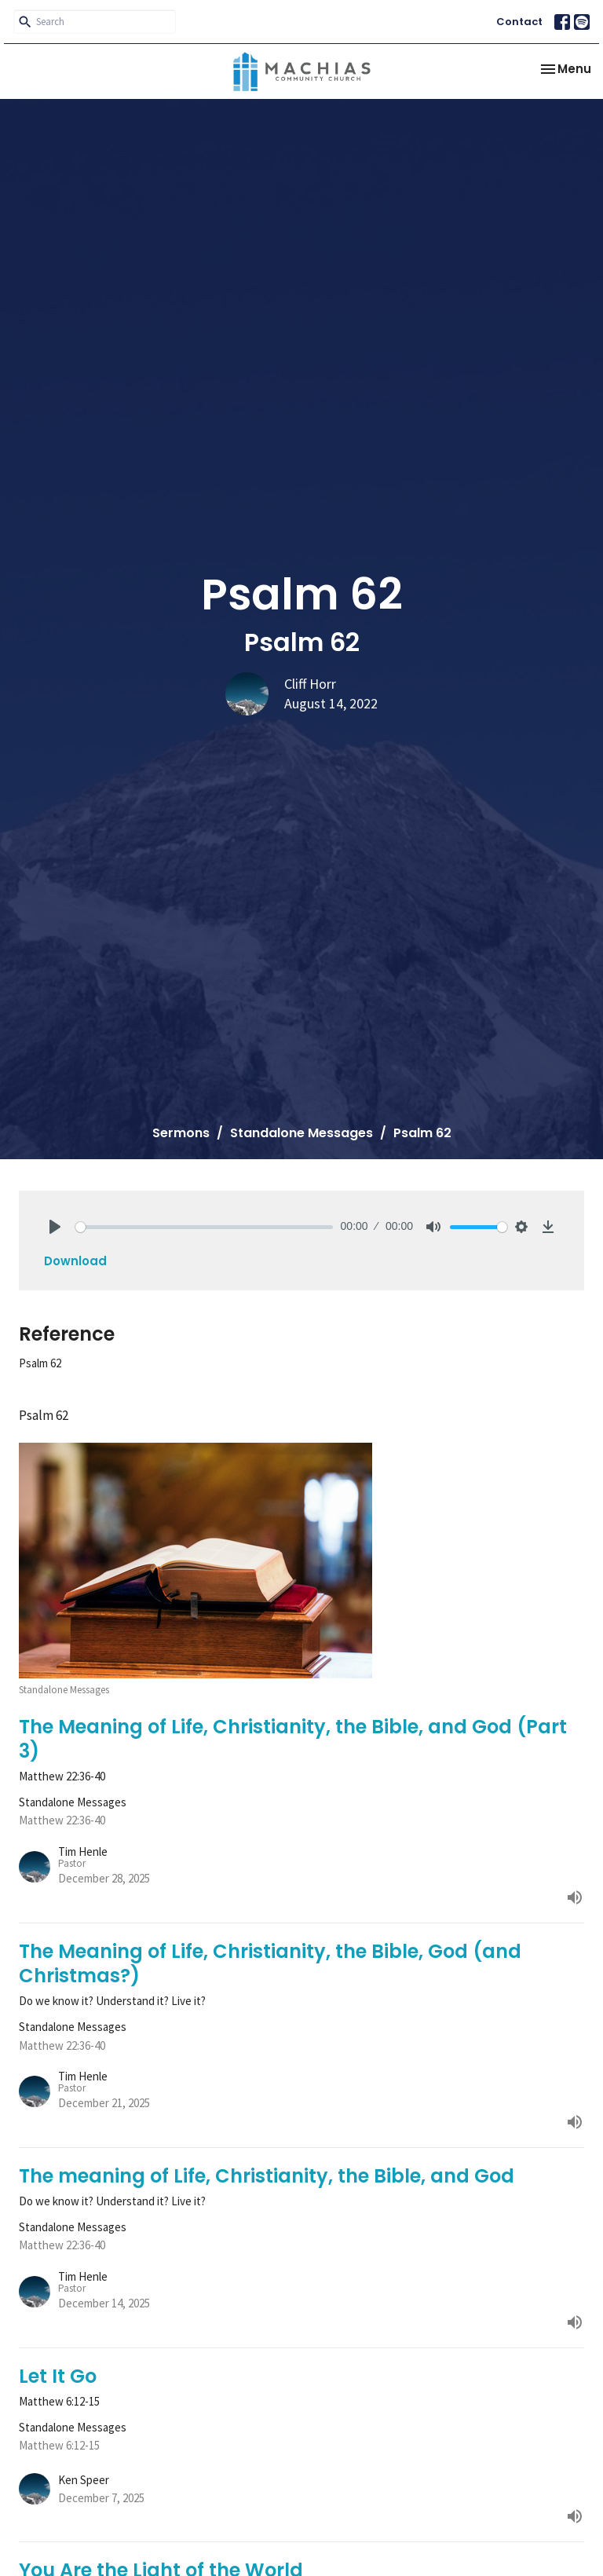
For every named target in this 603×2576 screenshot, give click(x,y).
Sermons (181, 1133)
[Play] (55, 1226)
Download (75, 1261)
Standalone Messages (301, 1133)
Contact (519, 21)
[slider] (204, 1227)
